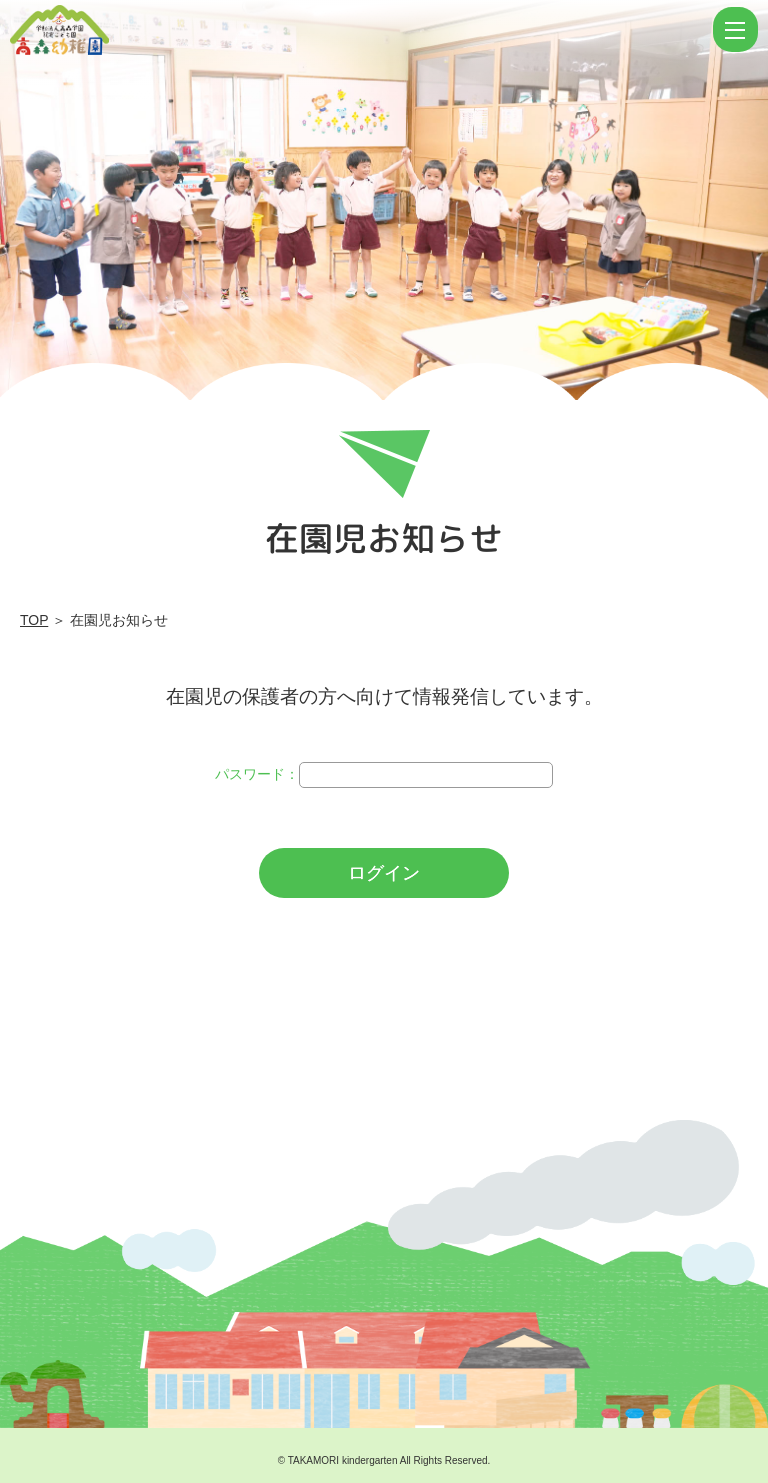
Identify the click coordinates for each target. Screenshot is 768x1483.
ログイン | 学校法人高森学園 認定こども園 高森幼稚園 (359, 30)
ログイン (384, 873)
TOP (34, 620)
